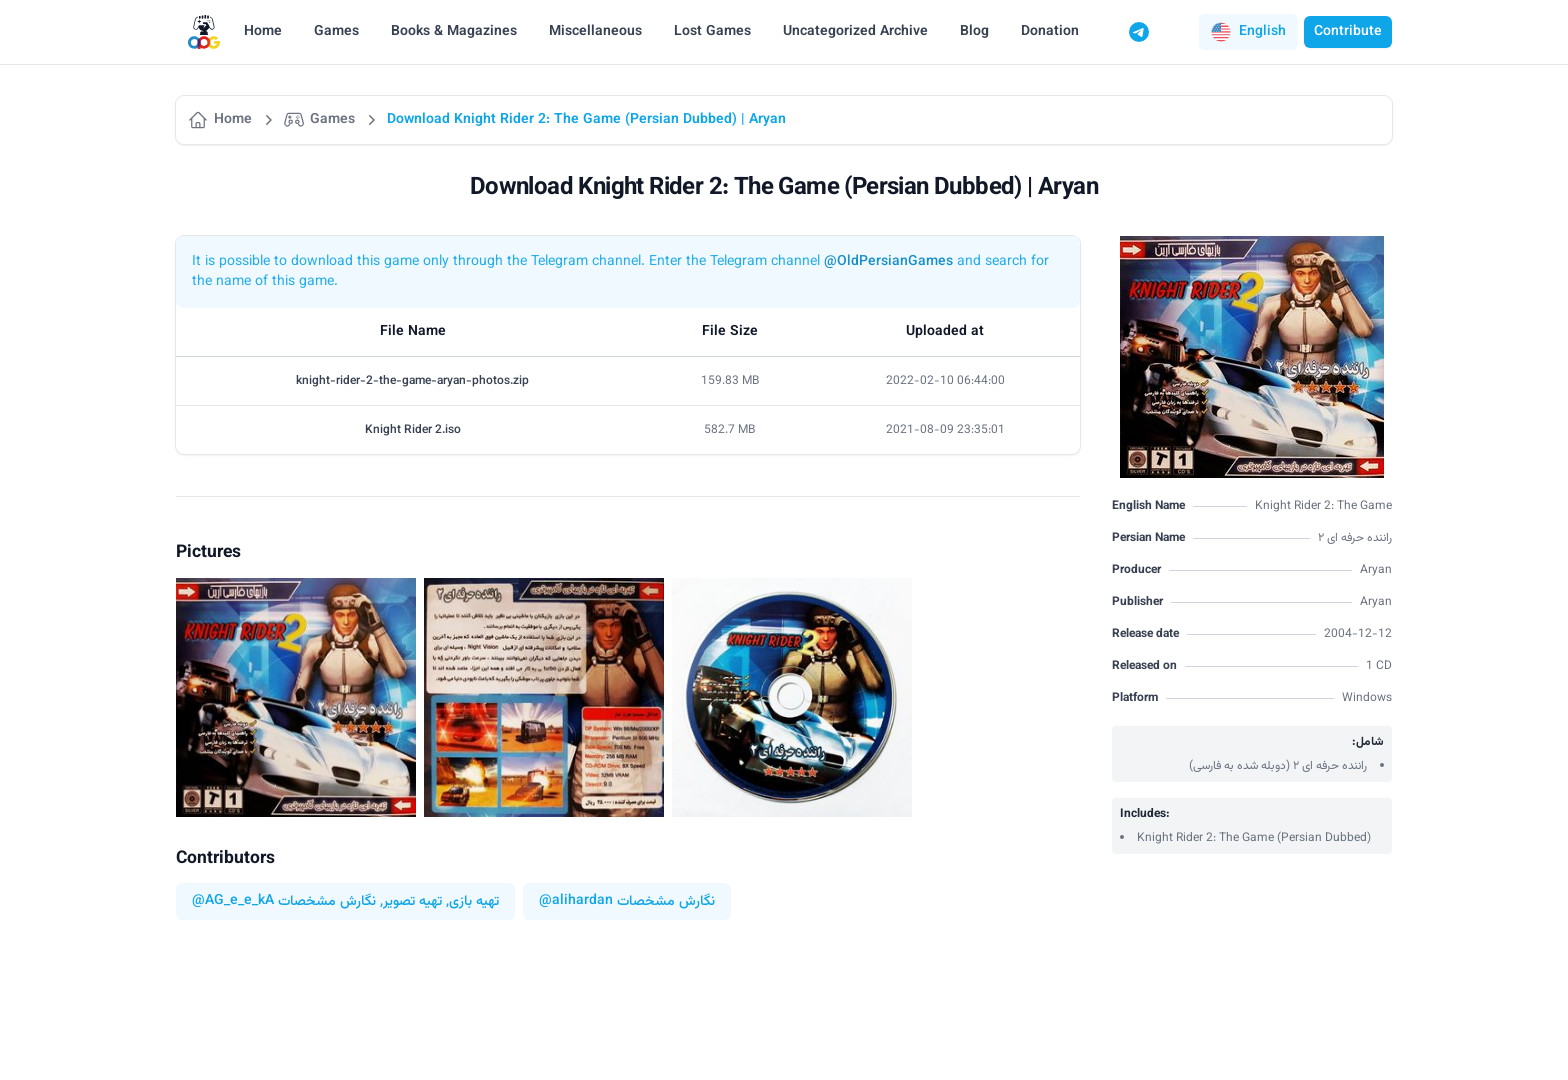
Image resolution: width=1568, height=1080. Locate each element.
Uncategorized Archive (855, 32)
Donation (1050, 32)
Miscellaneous (595, 32)
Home (263, 32)
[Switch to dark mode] (1177, 32)
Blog (974, 32)
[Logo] (204, 32)
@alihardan (576, 901)
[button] (1248, 32)
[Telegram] (1139, 32)
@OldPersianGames (888, 262)
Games (336, 32)
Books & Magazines (454, 32)
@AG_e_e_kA (233, 901)
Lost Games (712, 32)
